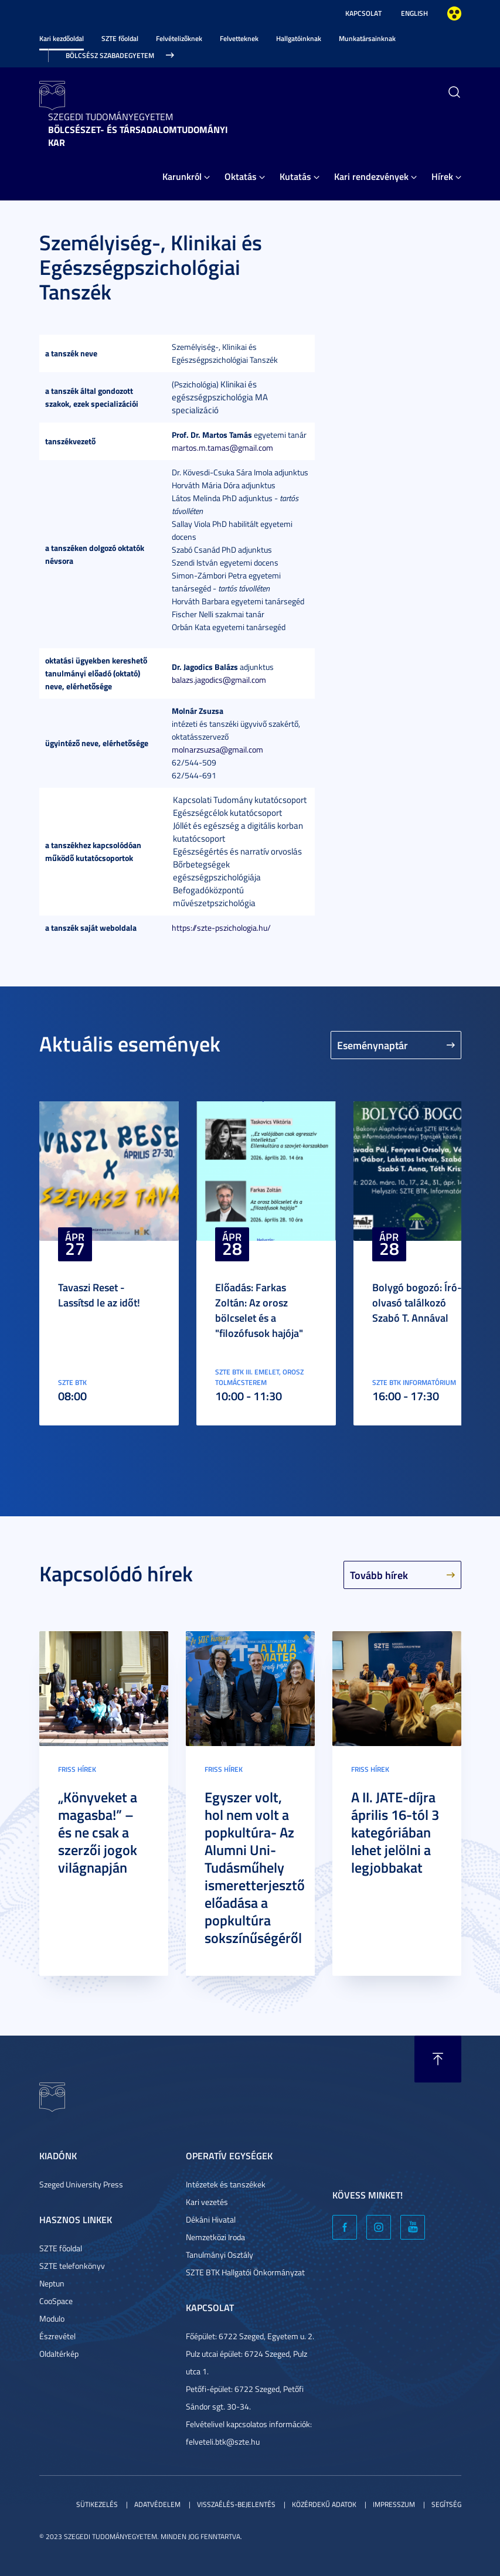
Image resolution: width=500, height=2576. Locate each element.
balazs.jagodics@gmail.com (219, 679)
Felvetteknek (239, 38)
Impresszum (394, 2504)
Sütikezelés (97, 2504)
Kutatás (295, 176)
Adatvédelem (157, 2504)
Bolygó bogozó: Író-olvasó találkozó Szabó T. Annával (417, 1302)
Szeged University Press (81, 2184)
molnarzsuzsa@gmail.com (217, 749)
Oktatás (241, 176)
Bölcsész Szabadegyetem (110, 55)
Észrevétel (57, 2336)
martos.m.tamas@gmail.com (222, 447)
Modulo (51, 2318)
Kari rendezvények (371, 176)
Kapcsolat (363, 13)
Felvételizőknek (179, 38)
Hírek (442, 176)
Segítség (446, 2504)
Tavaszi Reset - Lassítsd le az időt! (99, 1295)
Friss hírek (77, 1769)
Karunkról (182, 176)
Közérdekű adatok (324, 2504)
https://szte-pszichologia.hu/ (221, 927)
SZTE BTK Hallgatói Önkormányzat (245, 2272)
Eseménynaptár (372, 1045)
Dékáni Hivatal (211, 2219)
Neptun (51, 2283)
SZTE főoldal (119, 38)
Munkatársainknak (367, 38)
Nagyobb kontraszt (454, 13)
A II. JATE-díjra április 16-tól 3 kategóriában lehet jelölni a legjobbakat (395, 1832)
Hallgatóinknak (298, 38)
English (414, 13)
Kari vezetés (207, 2201)
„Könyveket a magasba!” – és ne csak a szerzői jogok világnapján (97, 1832)
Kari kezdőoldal (61, 38)
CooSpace (56, 2300)
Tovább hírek (379, 1575)
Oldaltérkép (59, 2353)
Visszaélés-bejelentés (236, 2504)
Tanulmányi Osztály (219, 2254)
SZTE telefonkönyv (72, 2265)
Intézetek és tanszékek (226, 2184)
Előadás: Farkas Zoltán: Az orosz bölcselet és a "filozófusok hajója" (259, 1310)
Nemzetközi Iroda (215, 2236)
